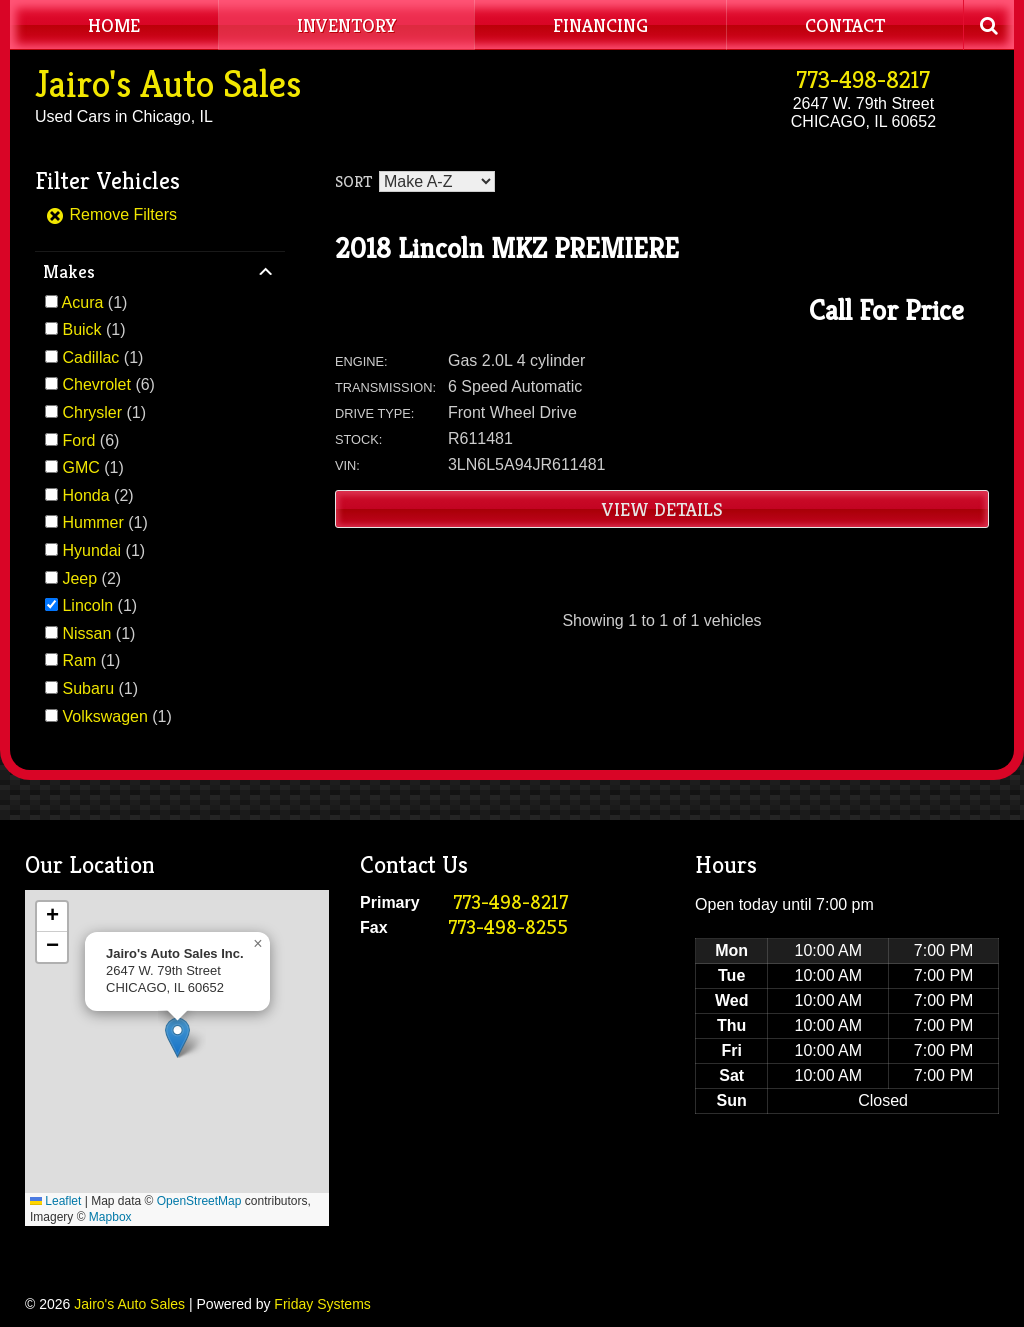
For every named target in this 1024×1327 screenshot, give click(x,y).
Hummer (92, 522)
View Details (662, 509)
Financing (600, 25)
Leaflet (55, 1201)
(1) (95, 302)
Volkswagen (104, 716)
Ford (78, 440)
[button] (177, 1037)
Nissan (86, 633)
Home (114, 25)
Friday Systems (322, 1304)
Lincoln (87, 605)
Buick (81, 329)
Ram (79, 660)
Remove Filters (111, 214)
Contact (845, 25)
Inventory (347, 25)
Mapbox (110, 1217)
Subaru (88, 688)
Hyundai (91, 550)
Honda (85, 495)
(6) (108, 384)
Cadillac (90, 357)
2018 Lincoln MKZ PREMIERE (507, 248)
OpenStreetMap (199, 1201)
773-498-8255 (508, 927)
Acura (83, 302)
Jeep (79, 578)
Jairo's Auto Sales (168, 84)
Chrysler (92, 412)
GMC (80, 467)
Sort (353, 181)
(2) (97, 495)
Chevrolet (96, 384)
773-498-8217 (863, 80)
